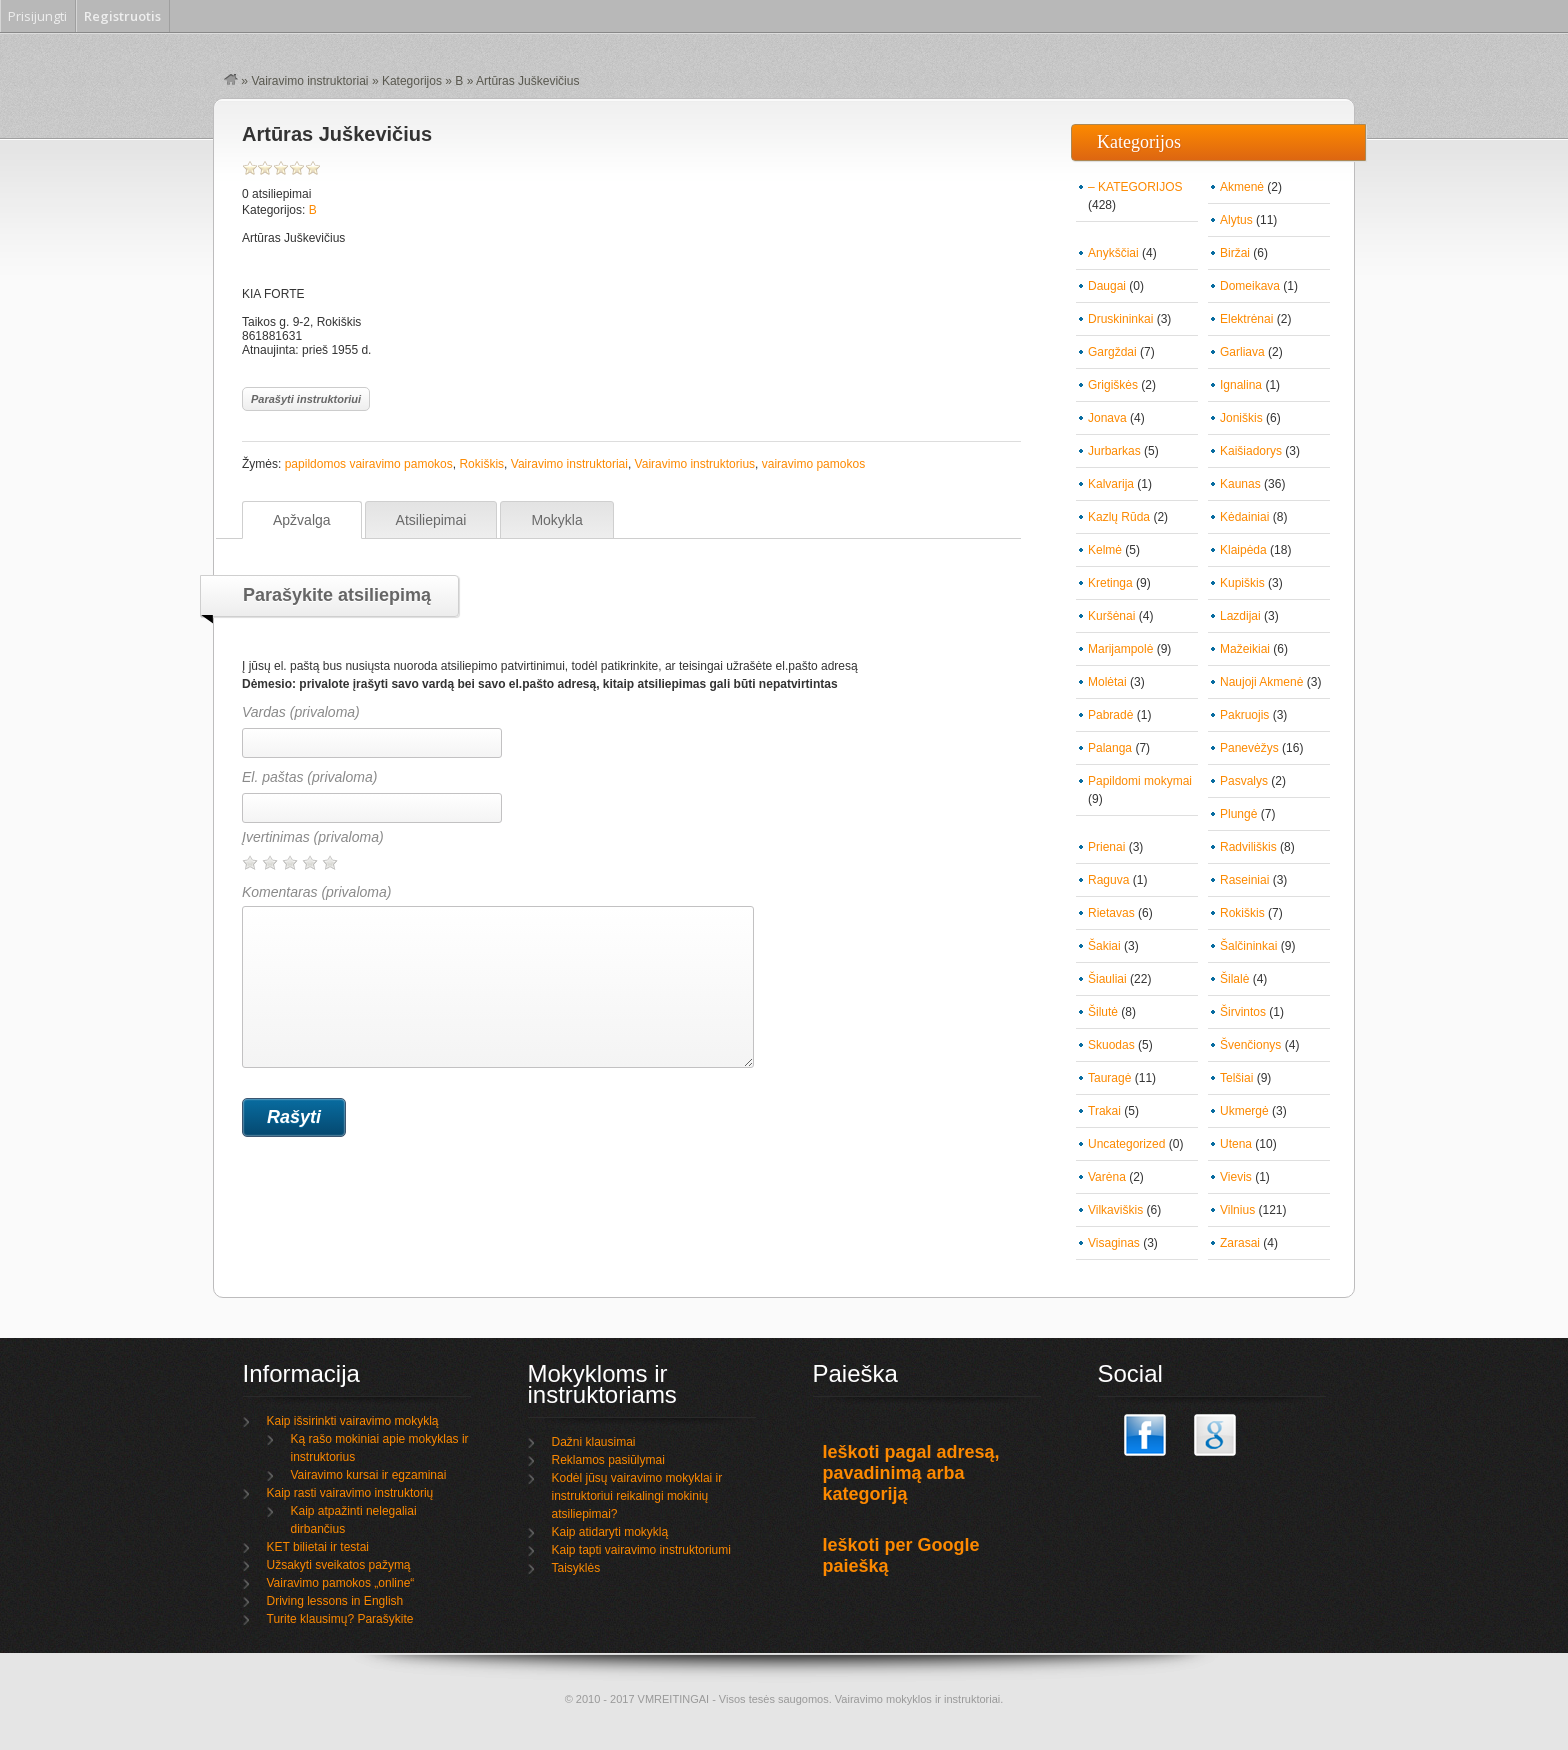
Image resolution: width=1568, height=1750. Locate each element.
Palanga (1110, 748)
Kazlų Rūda (1119, 517)
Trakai (1104, 1111)
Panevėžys (1249, 748)
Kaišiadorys (1251, 451)
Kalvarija (1111, 484)
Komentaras (498, 976)
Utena (1236, 1144)
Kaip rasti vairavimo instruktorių (350, 1493)
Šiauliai (1107, 979)
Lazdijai (1240, 616)
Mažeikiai (1245, 649)
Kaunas (1240, 484)
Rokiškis (481, 464)
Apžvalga (302, 520)
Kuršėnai (1111, 616)
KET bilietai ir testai (318, 1547)
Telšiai (1236, 1078)
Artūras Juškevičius (337, 134)
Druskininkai (1120, 319)
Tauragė (1109, 1078)
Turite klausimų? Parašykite (340, 1619)
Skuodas (1111, 1045)
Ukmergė (1244, 1111)
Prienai (1106, 847)
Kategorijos (412, 81)
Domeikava (1250, 286)
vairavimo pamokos (813, 464)
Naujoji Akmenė (1261, 682)
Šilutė (1103, 1012)
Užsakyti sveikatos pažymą (339, 1565)
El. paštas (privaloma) (309, 777)
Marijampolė (1120, 649)
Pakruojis (1244, 715)
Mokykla (556, 520)
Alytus (1236, 220)
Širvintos (1243, 1012)
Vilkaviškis (1115, 1210)
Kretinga (1110, 583)
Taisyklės (576, 1568)
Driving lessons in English (335, 1601)
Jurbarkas (1114, 451)
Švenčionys (1250, 1045)
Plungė (1238, 814)
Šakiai (1104, 946)
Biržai (1235, 253)
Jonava (1107, 418)
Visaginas (1114, 1243)
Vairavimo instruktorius (695, 464)
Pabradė (1110, 715)
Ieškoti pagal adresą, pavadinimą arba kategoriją (911, 1473)
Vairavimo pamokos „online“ (341, 1583)
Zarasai (1240, 1243)
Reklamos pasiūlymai (608, 1460)
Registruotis (122, 16)
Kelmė (1105, 550)
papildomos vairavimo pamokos (369, 464)
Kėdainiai (1244, 517)
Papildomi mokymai (1140, 781)
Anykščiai (1113, 253)
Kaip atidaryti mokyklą (610, 1532)
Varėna (1107, 1177)
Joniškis (1241, 418)
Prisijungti (37, 16)
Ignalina (1241, 385)
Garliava (1242, 352)
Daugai (1107, 286)
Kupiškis (1242, 583)
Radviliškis (1248, 847)
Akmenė (1242, 187)
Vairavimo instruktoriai (309, 81)
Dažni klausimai (594, 1442)
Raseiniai (1244, 880)
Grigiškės (1113, 385)
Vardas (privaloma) (301, 712)
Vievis (1236, 1177)
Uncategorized (1126, 1144)
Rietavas (1111, 913)
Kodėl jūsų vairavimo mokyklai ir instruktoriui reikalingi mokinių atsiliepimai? (637, 1496)
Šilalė (1234, 979)
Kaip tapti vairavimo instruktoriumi (641, 1550)
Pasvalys (1244, 781)
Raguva (1108, 880)
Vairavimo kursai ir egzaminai (369, 1475)
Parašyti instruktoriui (306, 399)
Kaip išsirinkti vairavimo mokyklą (353, 1421)
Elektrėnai (1246, 319)
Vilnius (1237, 1210)
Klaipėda (1243, 550)
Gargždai (1112, 352)
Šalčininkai (1248, 946)
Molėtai (1107, 682)
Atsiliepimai (431, 520)
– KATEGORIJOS (1135, 187)
